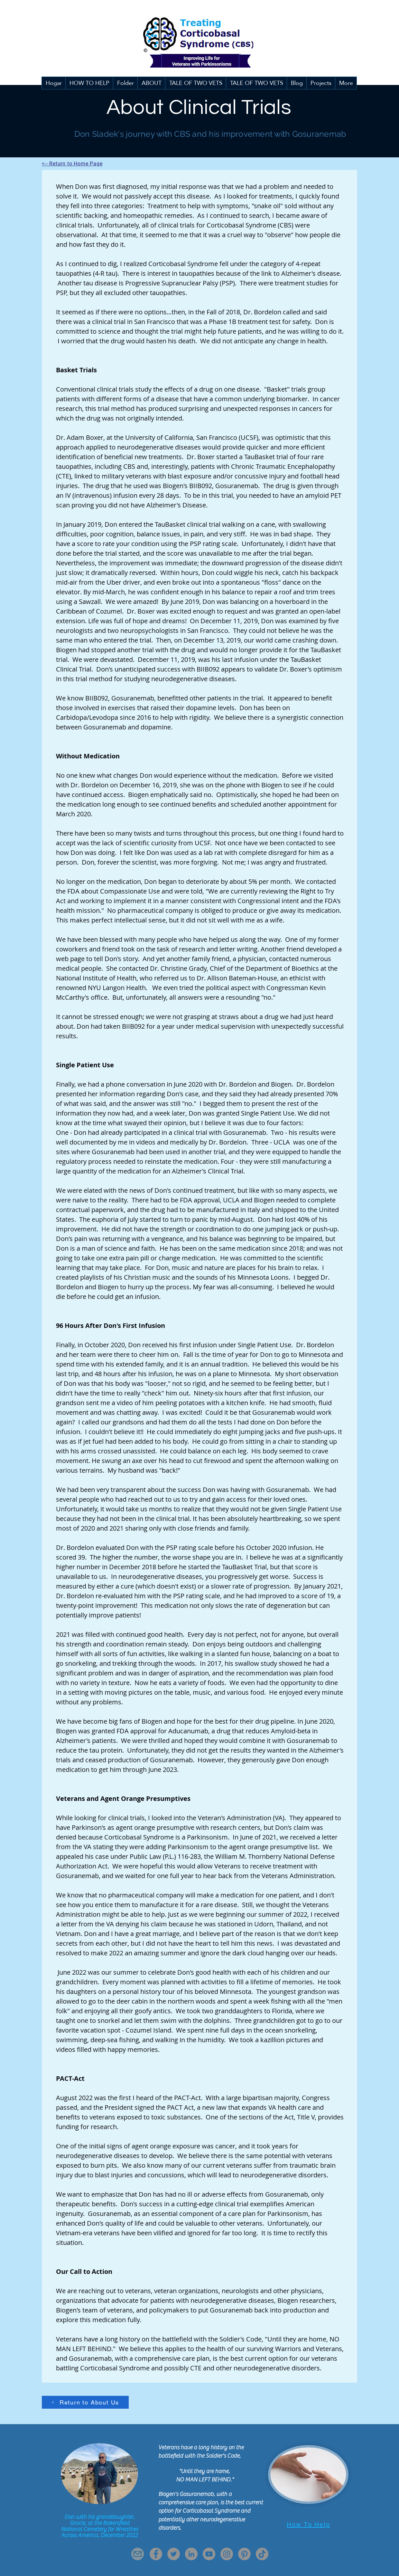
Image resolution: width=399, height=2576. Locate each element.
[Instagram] (226, 2554)
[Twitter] (173, 2554)
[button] (125, 83)
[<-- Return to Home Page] (74, 163)
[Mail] (137, 2554)
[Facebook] (156, 2554)
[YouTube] (209, 2554)
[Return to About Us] (85, 2402)
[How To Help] (308, 2524)
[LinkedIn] (191, 2554)
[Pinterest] (244, 2554)
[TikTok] (262, 2554)
